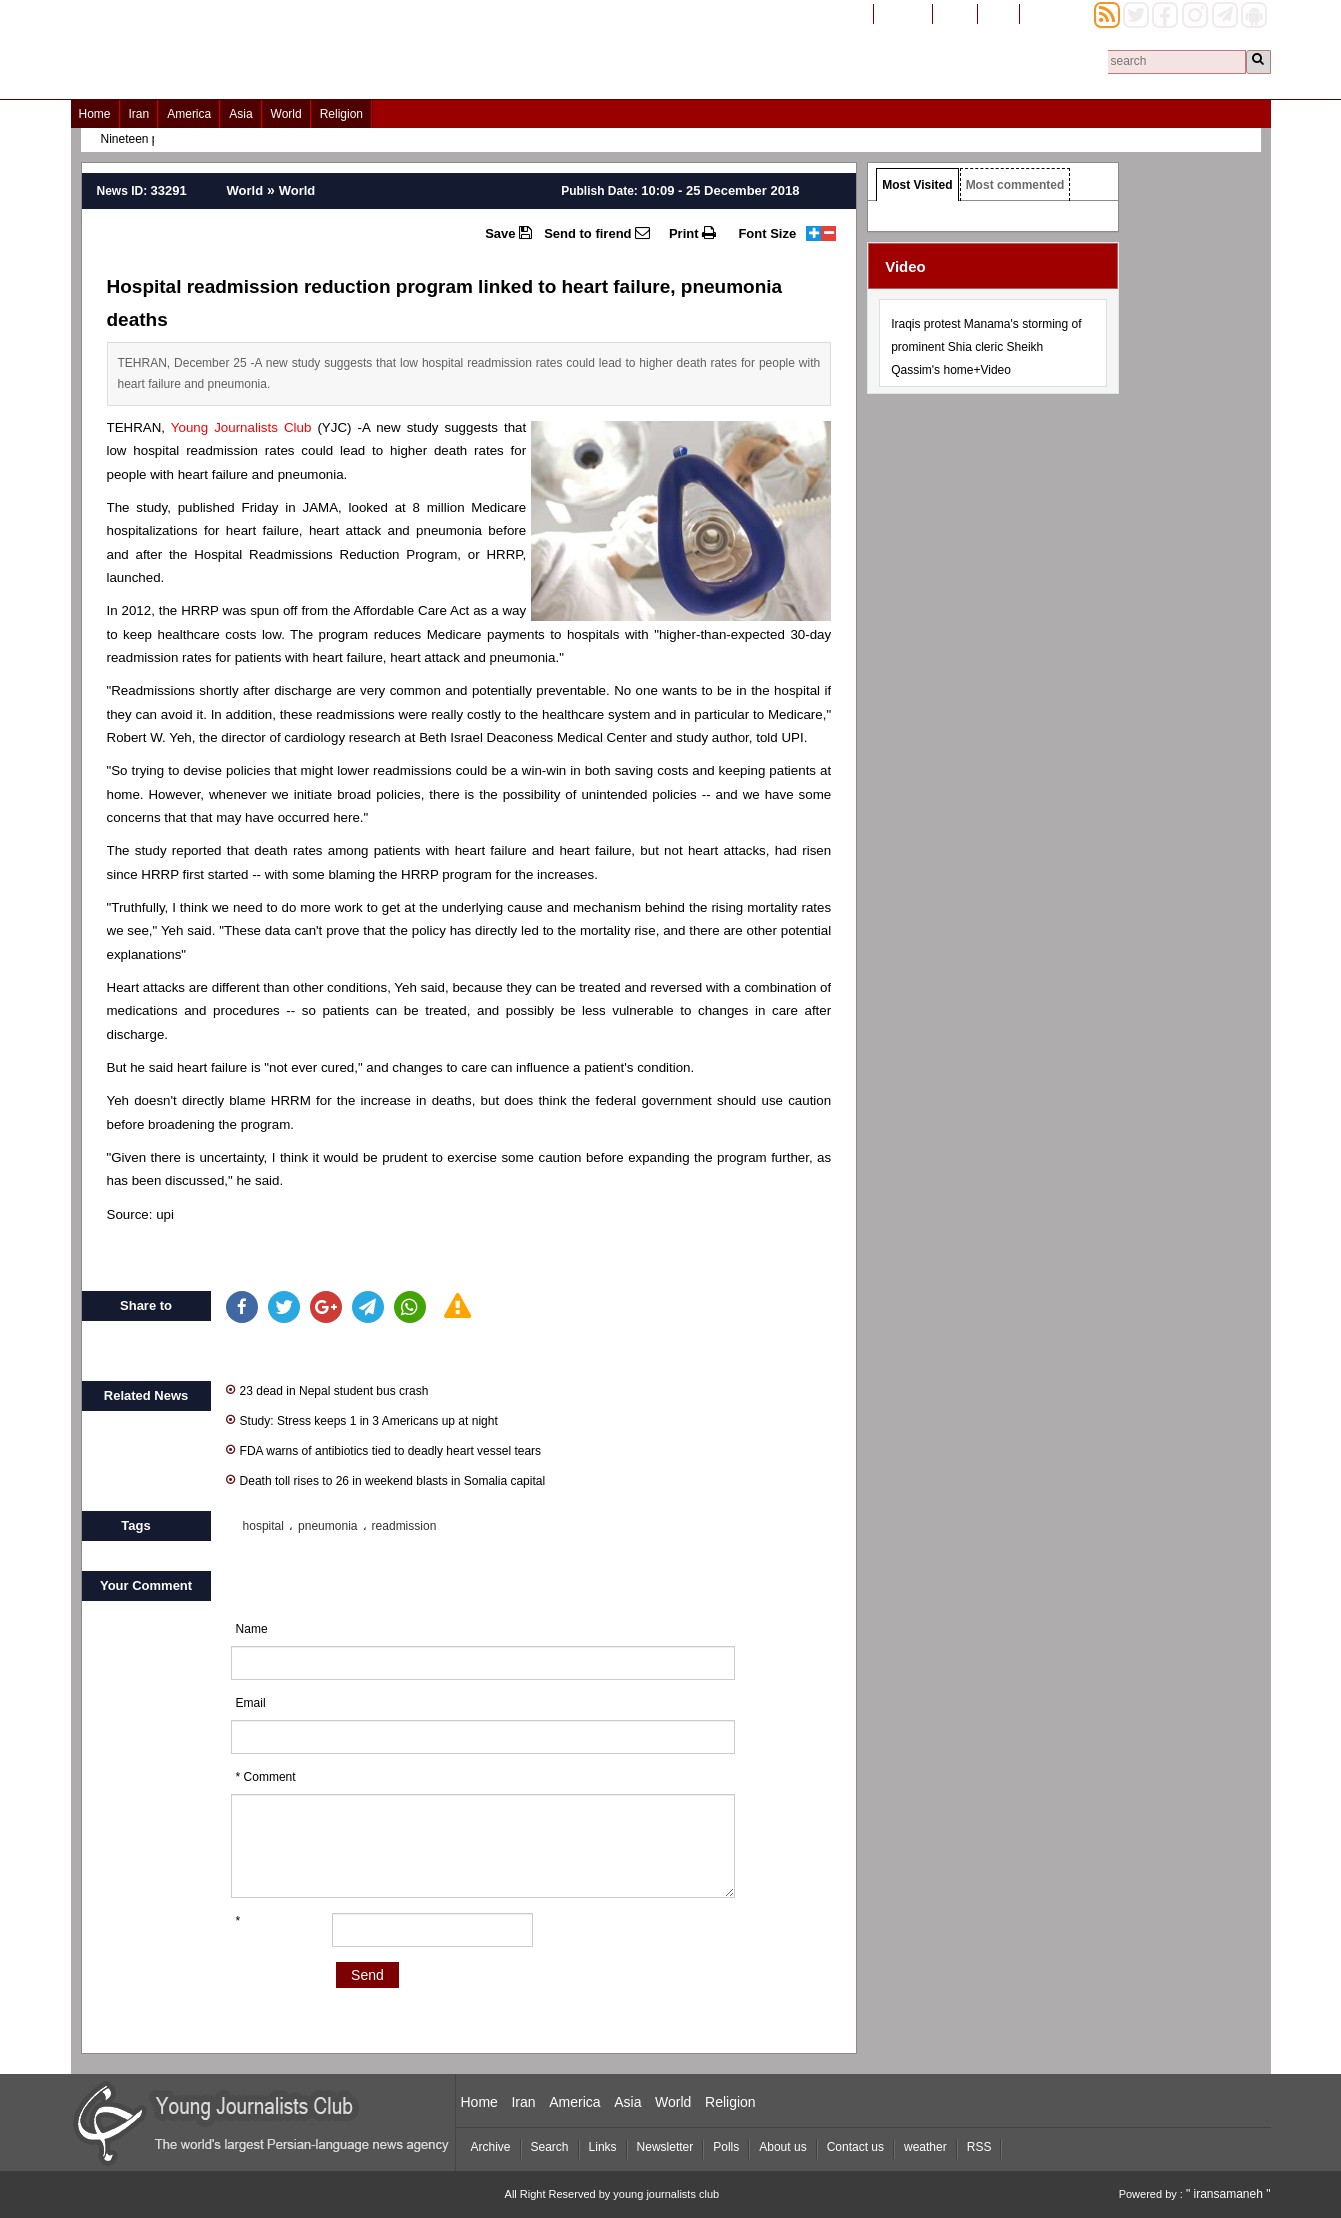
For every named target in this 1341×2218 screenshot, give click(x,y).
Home (95, 114)
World (286, 114)
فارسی (955, 13)
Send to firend (597, 233)
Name (252, 1629)
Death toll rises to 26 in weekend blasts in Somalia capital (386, 1479)
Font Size (767, 233)
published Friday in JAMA (258, 507)
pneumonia (327, 1526)
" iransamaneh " (1228, 2194)
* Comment (266, 1777)
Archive (491, 2147)
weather (925, 2147)
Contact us (855, 2147)
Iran (139, 114)
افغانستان (903, 13)
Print (692, 233)
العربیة (998, 13)
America (189, 114)
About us (782, 2147)
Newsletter (665, 2147)
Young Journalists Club (241, 427)
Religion (341, 114)
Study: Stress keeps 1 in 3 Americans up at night (362, 1419)
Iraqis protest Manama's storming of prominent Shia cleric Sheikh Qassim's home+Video (986, 347)
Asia (240, 114)
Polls (726, 2147)
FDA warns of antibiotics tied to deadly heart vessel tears (383, 1449)
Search (550, 2147)
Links (603, 2147)
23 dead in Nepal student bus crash (327, 1389)
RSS (979, 2147)
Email (251, 1703)
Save (508, 233)
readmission (404, 1526)
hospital (263, 1526)
